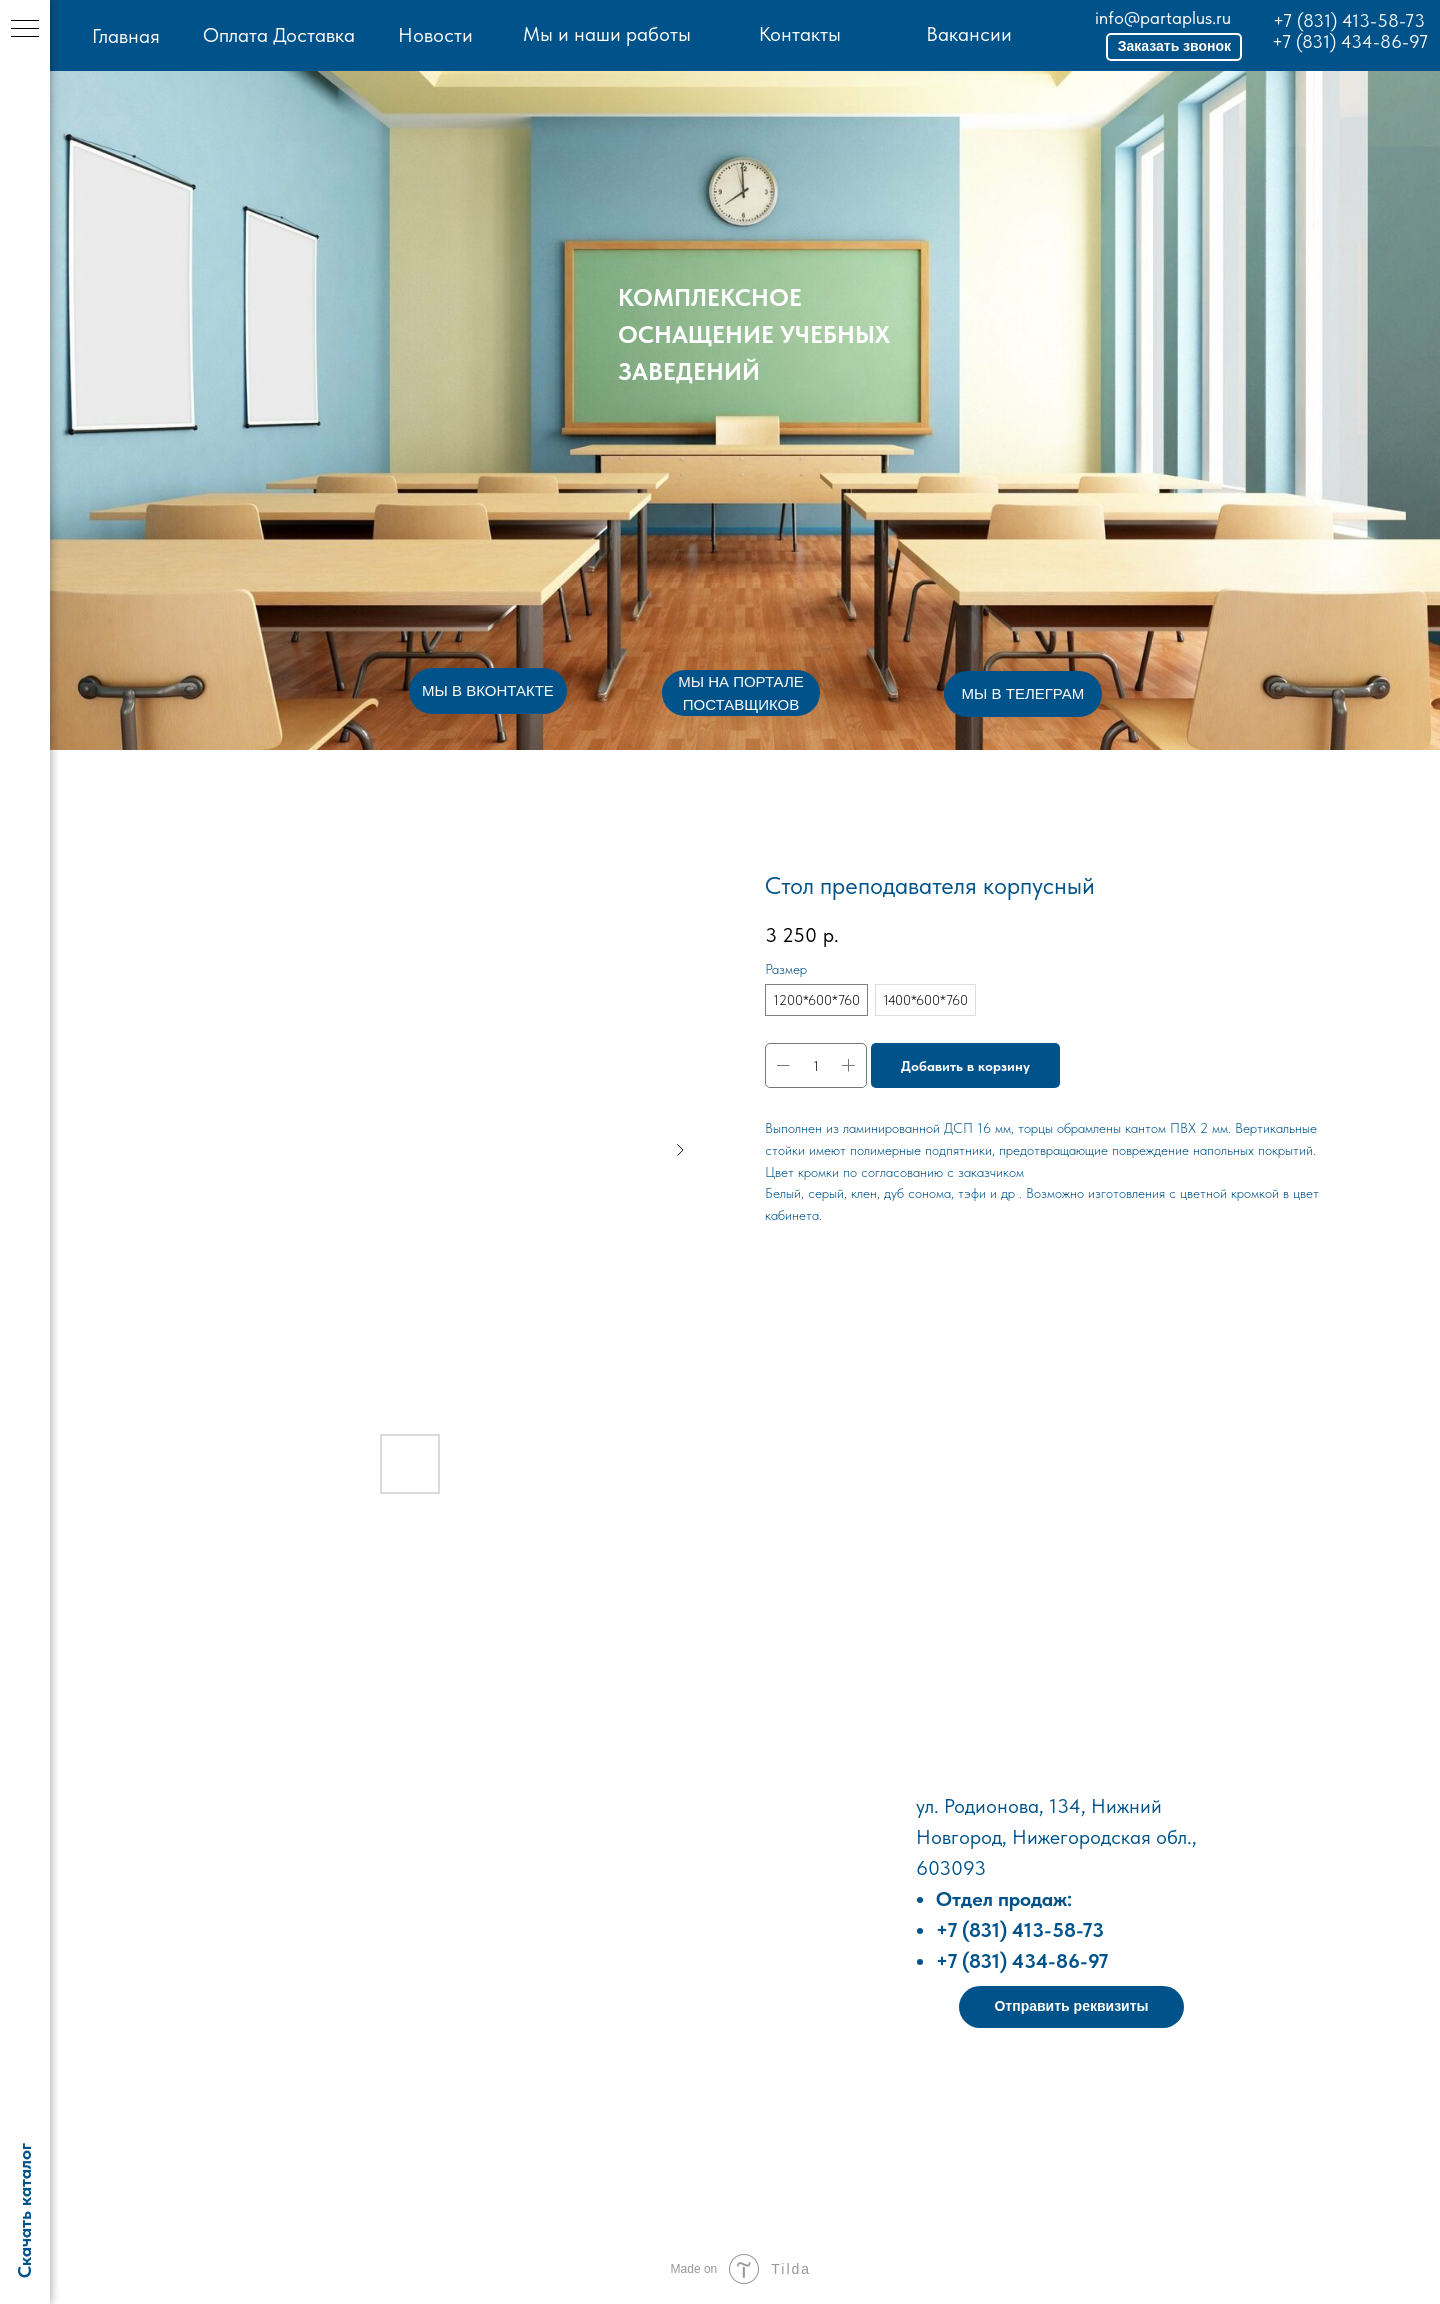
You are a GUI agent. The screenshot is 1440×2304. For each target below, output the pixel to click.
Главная (126, 36)
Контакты (800, 34)
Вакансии (969, 34)
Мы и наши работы (607, 34)
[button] (1174, 47)
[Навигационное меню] (25, 30)
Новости (435, 35)
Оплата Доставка (279, 35)
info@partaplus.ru (1163, 17)
